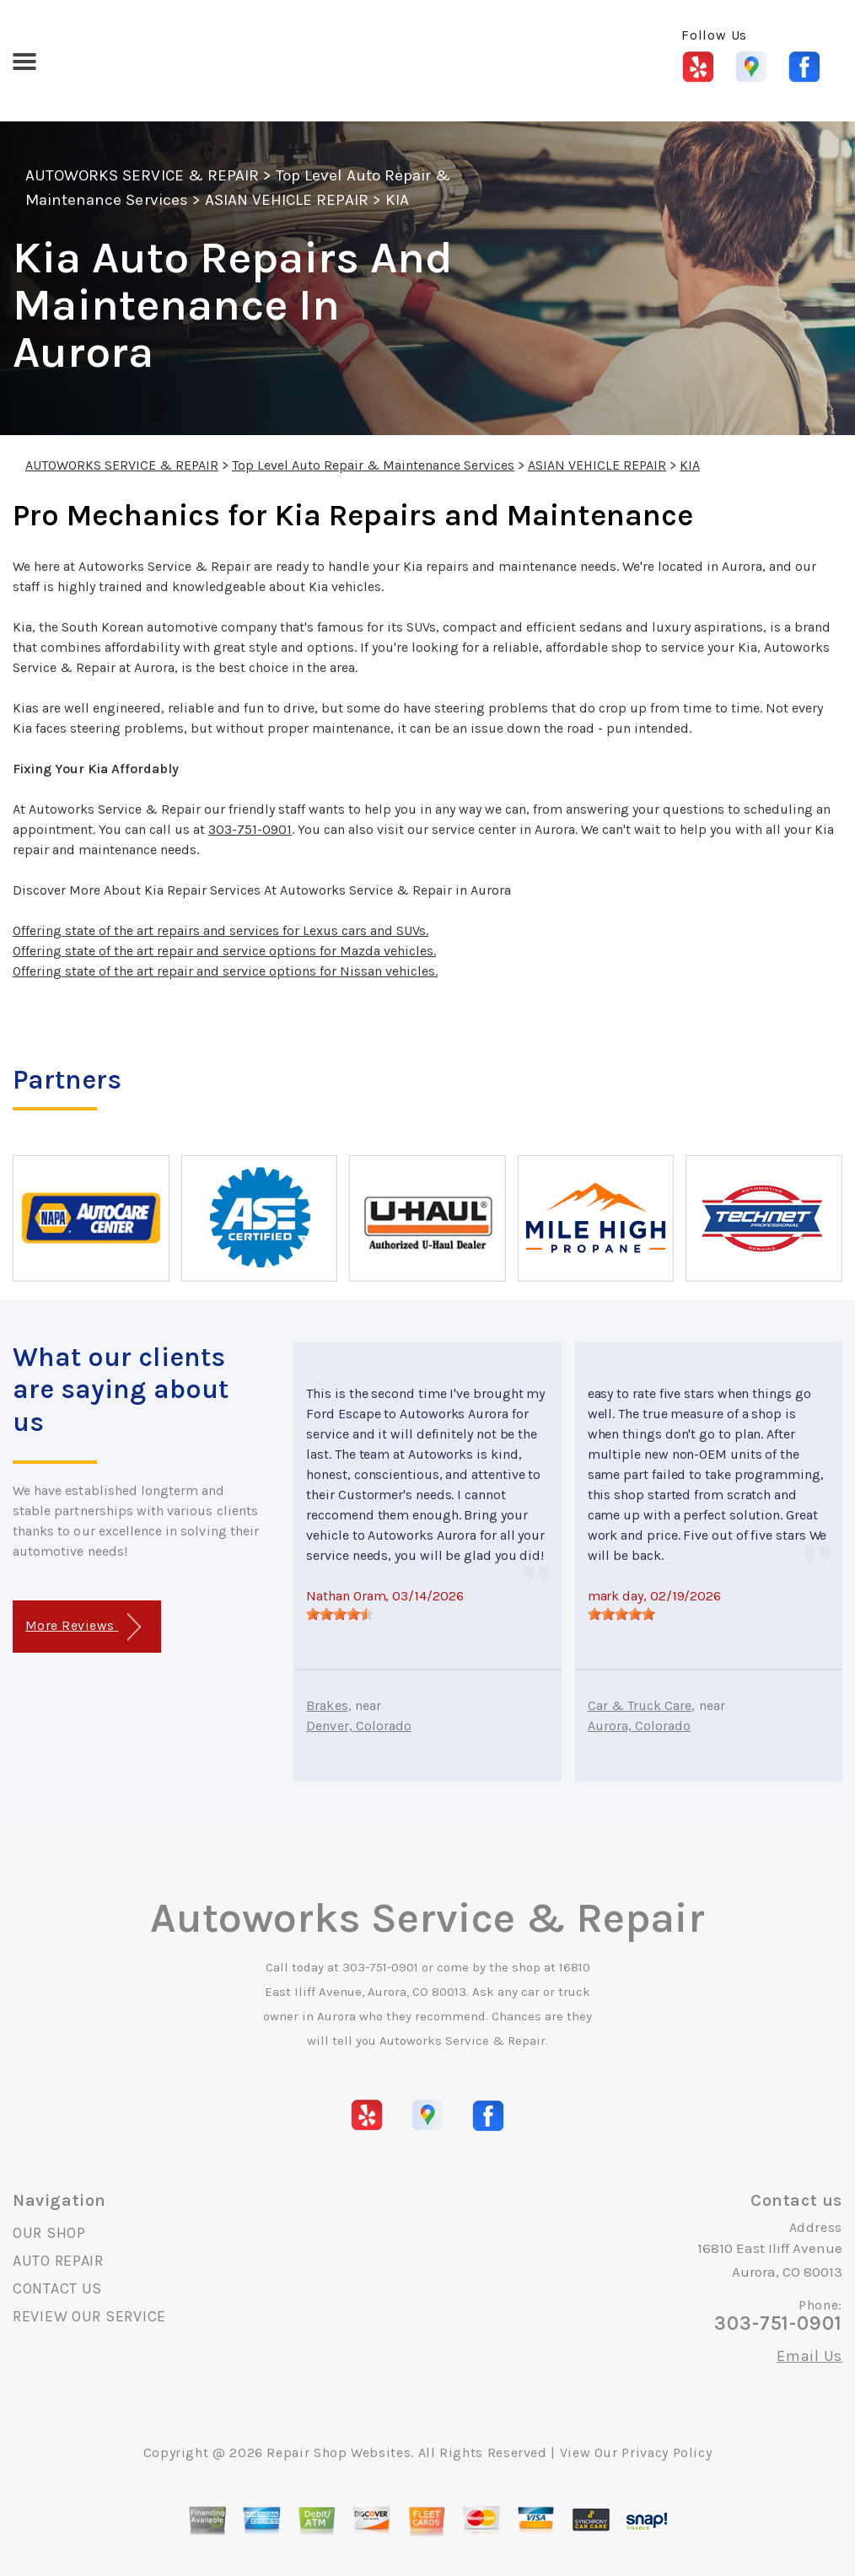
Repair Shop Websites (338, 2452)
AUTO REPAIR (58, 2260)
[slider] (340, 1614)
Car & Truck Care (640, 1705)
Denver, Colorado (358, 1726)
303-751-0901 (250, 829)
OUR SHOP (49, 2233)
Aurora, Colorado (639, 1726)
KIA (397, 200)
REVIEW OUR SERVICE (89, 2316)
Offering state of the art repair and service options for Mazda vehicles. (224, 951)
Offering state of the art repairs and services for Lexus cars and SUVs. (220, 930)
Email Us (809, 2356)
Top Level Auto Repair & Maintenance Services (373, 465)
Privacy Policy (666, 2452)
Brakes (326, 1705)
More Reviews (83, 1627)
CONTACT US (57, 2288)
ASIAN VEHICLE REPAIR (286, 200)
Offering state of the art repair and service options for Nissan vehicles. (225, 971)
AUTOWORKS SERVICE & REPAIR (142, 175)
